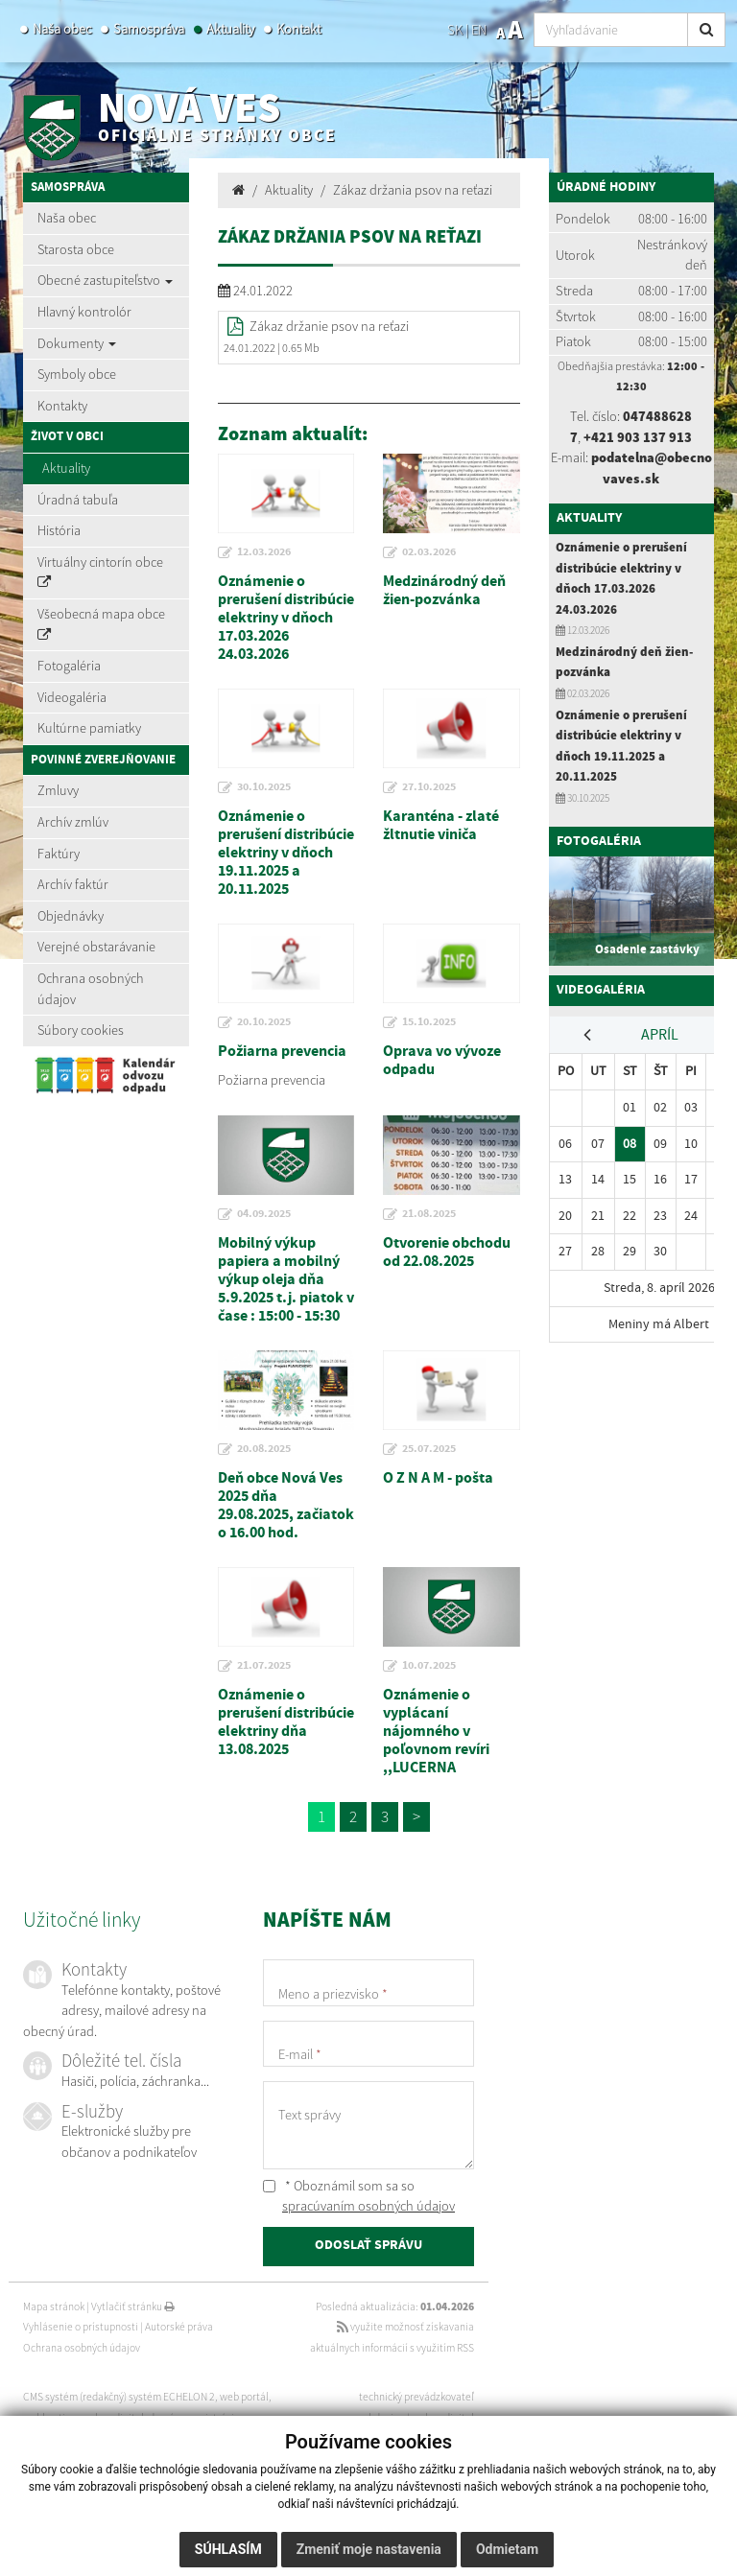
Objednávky (70, 916)
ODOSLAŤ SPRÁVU (368, 2246)
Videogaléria (72, 697)
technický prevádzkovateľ (416, 2396)
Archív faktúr (72, 884)
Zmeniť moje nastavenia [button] (369, 2549)
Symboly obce (76, 374)
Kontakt (298, 28)
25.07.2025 (429, 1449)
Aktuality (230, 28)
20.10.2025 (264, 1022)
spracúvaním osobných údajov (368, 2205)
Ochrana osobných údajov (90, 989)
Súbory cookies (80, 1030)
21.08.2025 (429, 1214)
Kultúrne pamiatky (89, 728)
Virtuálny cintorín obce (100, 571)
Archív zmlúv (72, 822)
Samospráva (148, 28)
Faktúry (58, 853)
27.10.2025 (429, 787)
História (59, 530)
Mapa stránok (53, 2306)
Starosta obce (75, 249)
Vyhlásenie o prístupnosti (80, 2326)
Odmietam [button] (507, 2549)
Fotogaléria (69, 665)
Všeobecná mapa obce (101, 623)
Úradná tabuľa (77, 499)
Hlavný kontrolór (84, 311)
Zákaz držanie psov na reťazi (329, 326)
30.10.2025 (264, 787)
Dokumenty (76, 343)
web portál (244, 2396)
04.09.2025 (264, 1214)
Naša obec (62, 28)
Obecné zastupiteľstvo (105, 280)
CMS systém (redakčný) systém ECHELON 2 (119, 2396)
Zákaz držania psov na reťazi (412, 190)
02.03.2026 (429, 552)
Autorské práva (179, 2326)
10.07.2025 (429, 1666)
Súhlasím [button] (228, 2549)
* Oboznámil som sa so (359, 2196)
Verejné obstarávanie (96, 946)
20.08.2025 (264, 1449)
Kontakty (62, 405)
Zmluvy (58, 790)
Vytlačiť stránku (133, 2306)
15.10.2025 (429, 1022)
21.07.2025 (264, 1666)
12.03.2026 (264, 552)
